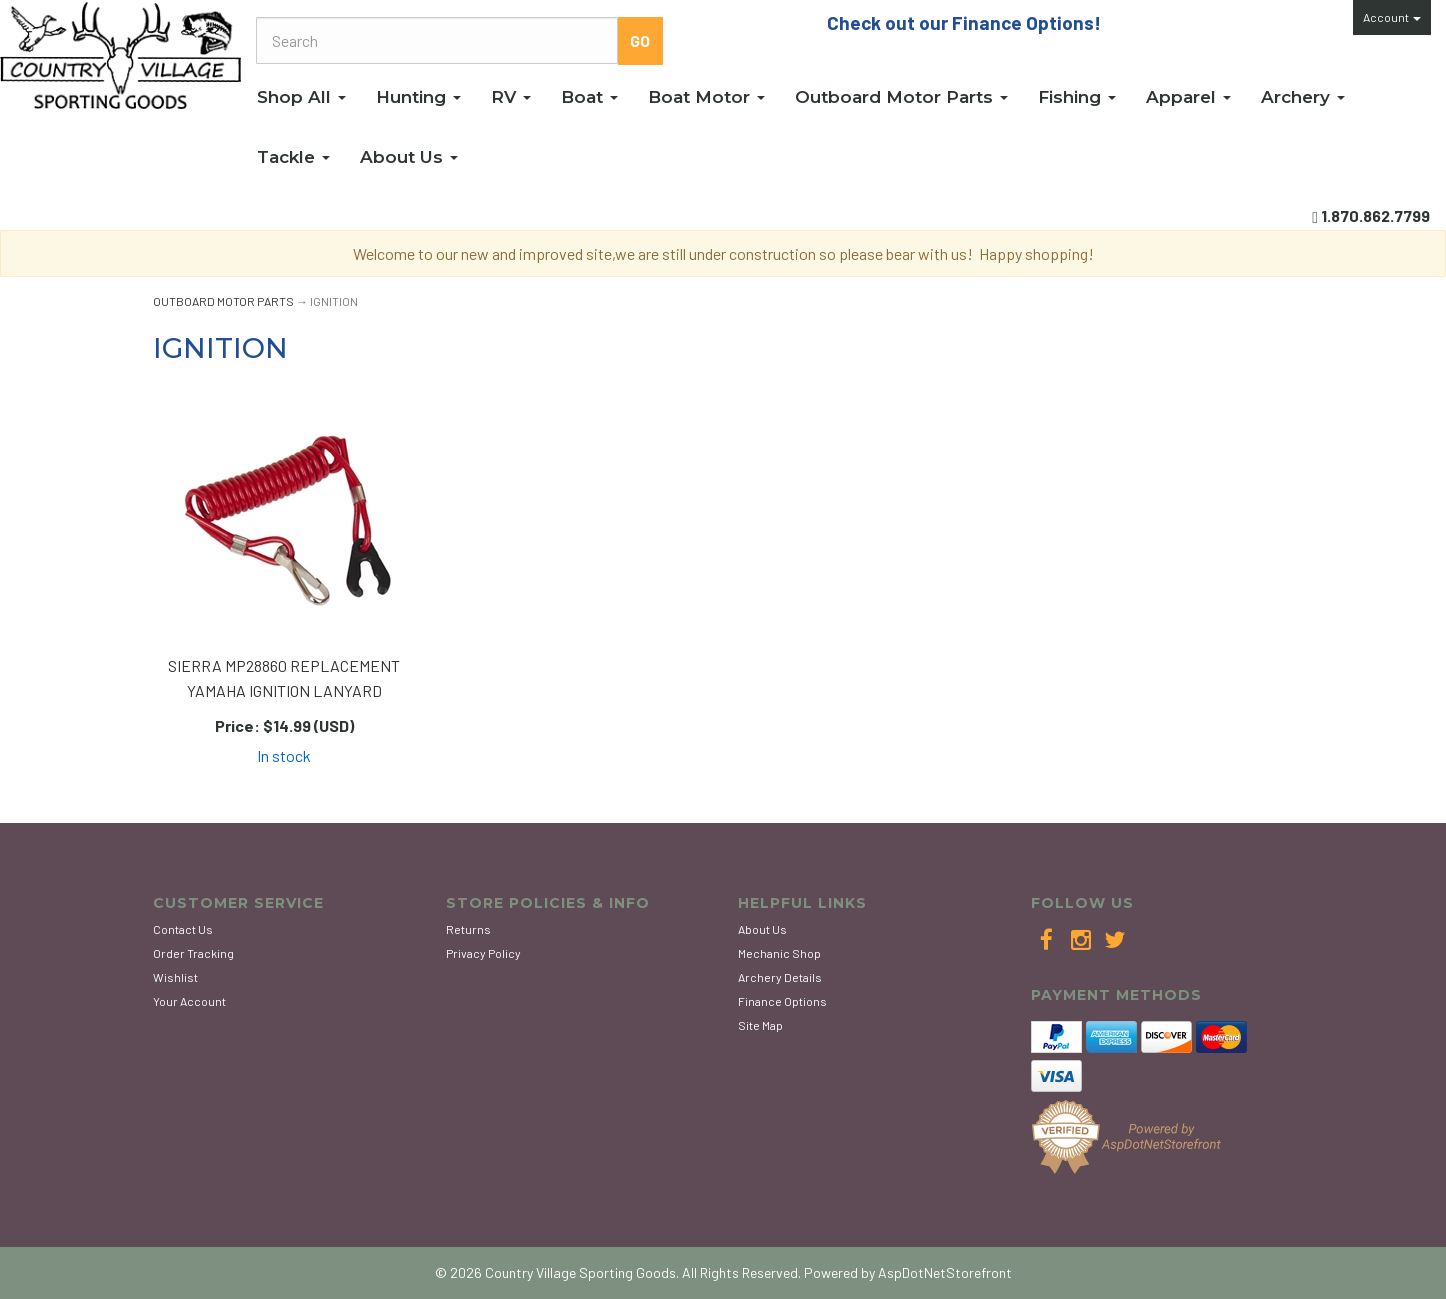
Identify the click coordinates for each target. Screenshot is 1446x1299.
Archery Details (780, 977)
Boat (589, 97)
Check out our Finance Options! (964, 22)
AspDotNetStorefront (945, 1272)
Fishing (1077, 97)
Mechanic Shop (779, 953)
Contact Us (183, 929)
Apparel (1188, 97)
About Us (409, 157)
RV (511, 97)
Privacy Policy (483, 953)
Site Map (760, 1025)
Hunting (418, 97)
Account (1392, 17)
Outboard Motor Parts (901, 97)
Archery (1303, 97)
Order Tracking (193, 953)
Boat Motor (706, 97)
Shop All (301, 97)
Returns (468, 929)
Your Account (189, 1001)
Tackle (293, 157)
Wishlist (175, 977)
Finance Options (782, 1001)
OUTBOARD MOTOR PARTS (223, 301)
